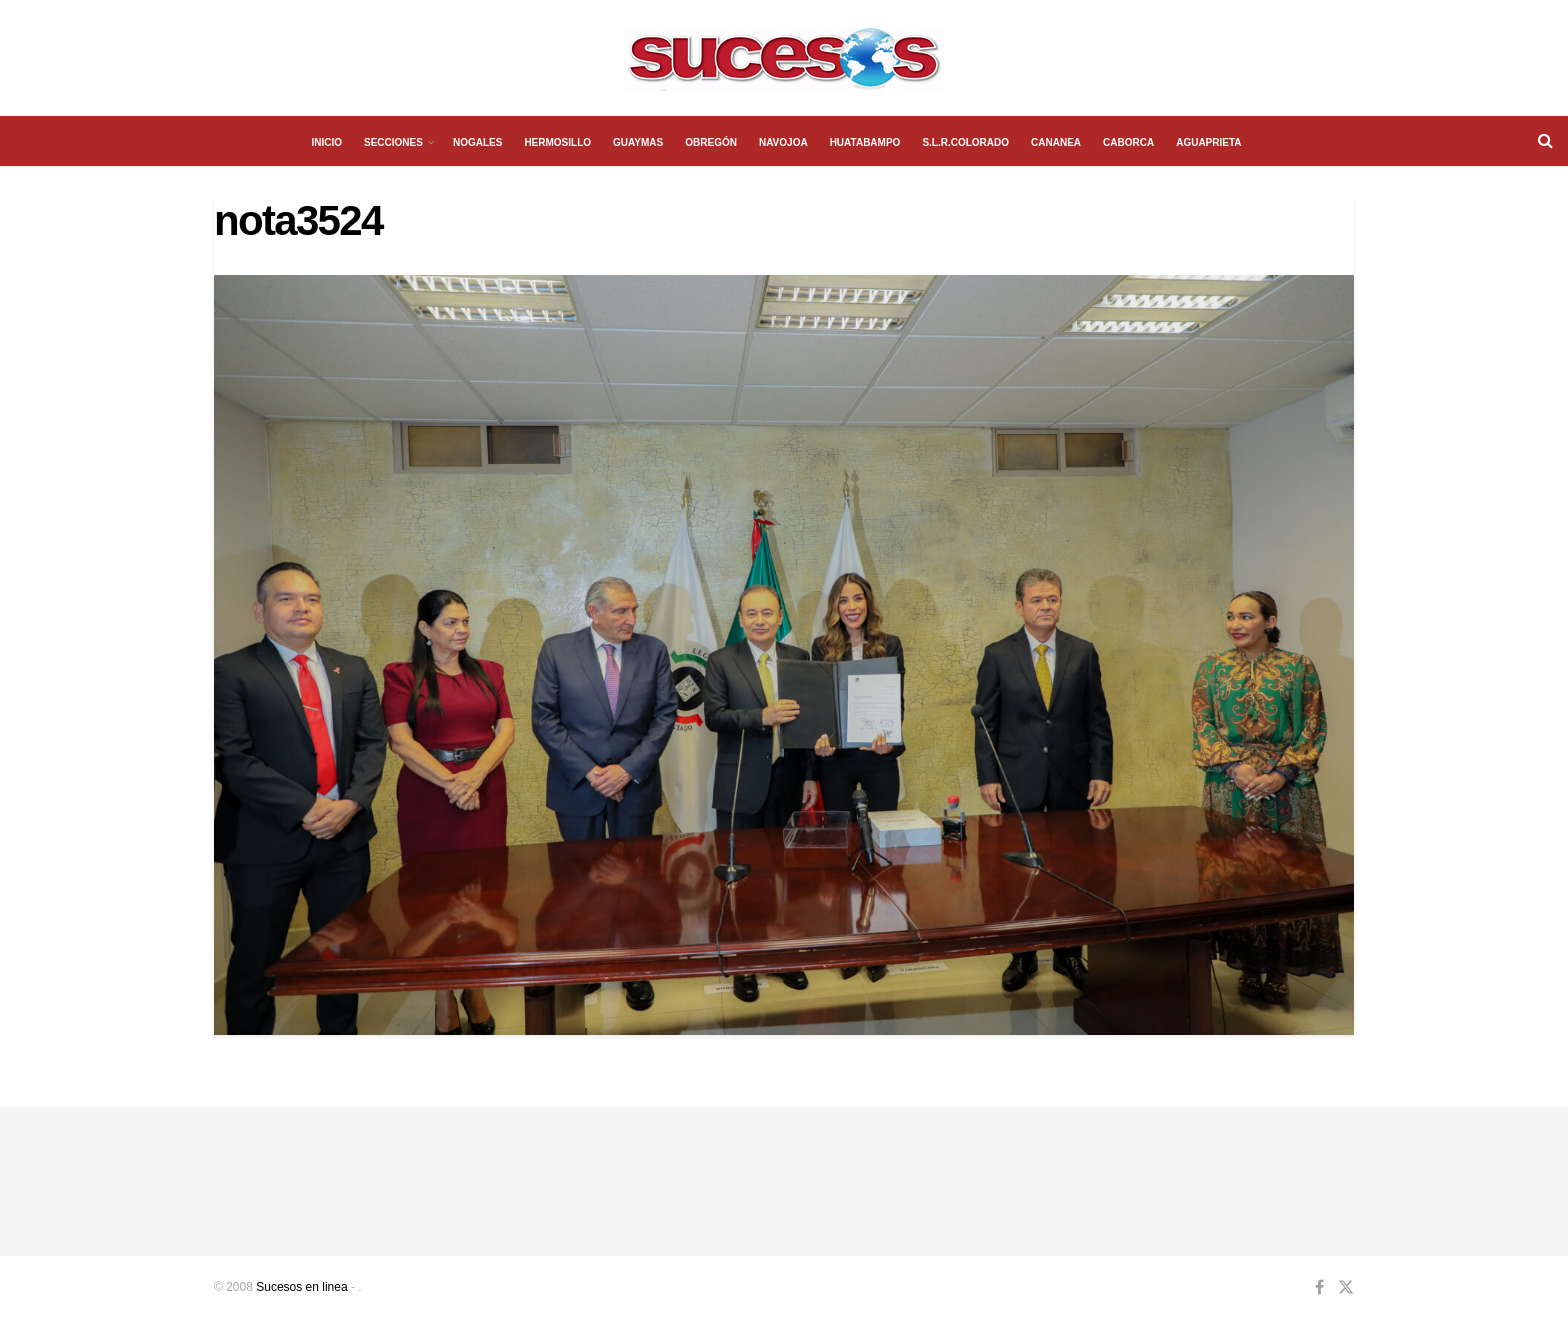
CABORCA (1128, 142)
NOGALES (477, 142)
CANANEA (1056, 142)
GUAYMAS (638, 142)
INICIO (326, 142)
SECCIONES (393, 142)
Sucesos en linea (301, 1287)
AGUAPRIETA (1208, 142)
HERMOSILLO (557, 142)
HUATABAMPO (865, 142)
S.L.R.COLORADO (965, 142)
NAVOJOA (783, 142)
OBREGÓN (711, 142)
